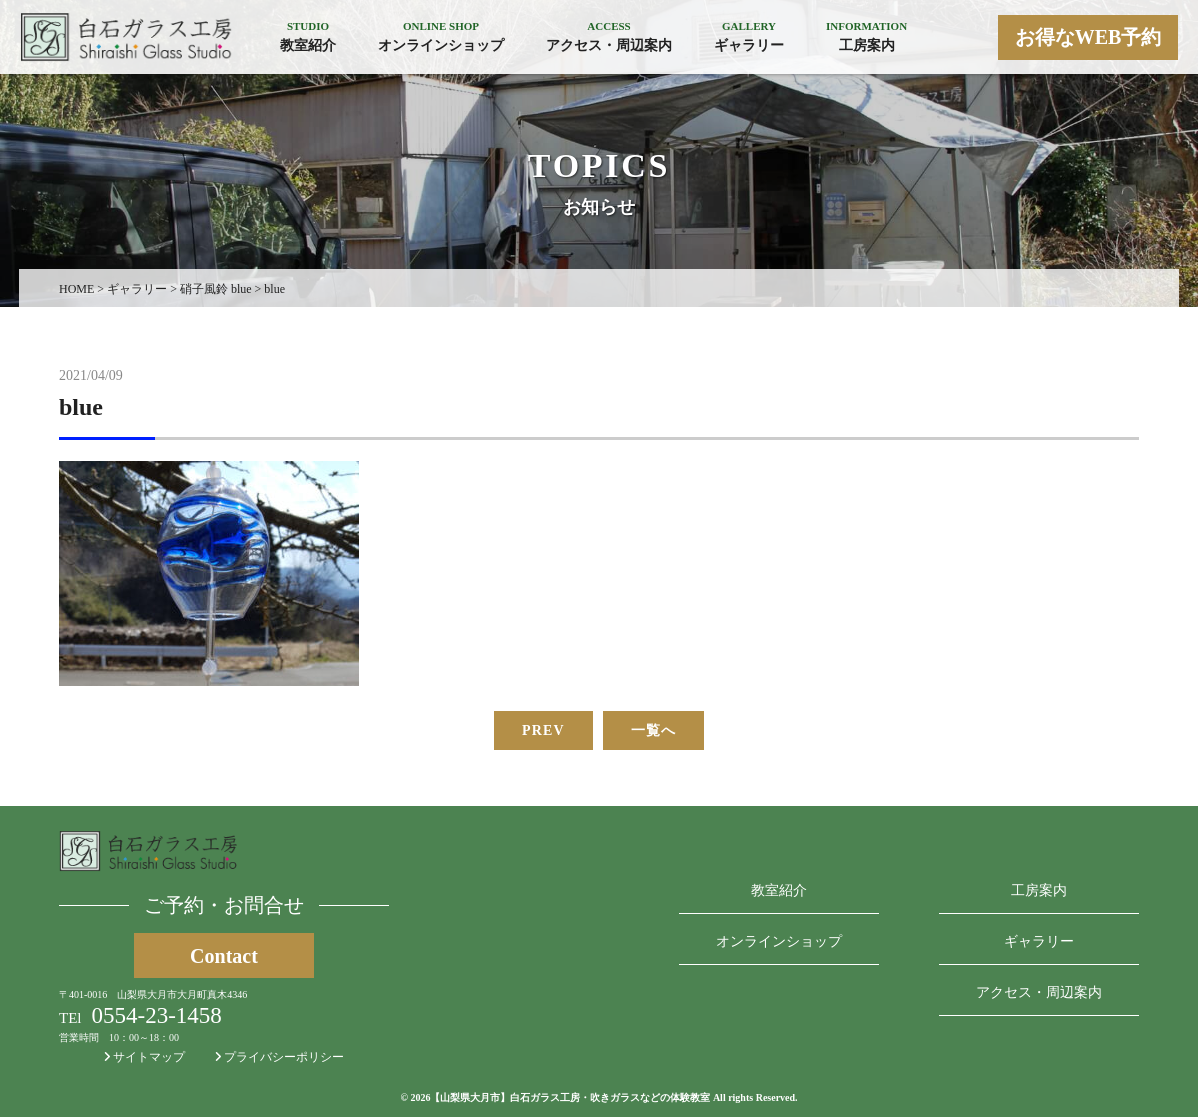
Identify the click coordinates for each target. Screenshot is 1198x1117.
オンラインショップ (779, 941)
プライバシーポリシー (279, 1057)
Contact (224, 956)
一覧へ (653, 730)
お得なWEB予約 (1088, 37)
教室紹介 (779, 890)
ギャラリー (1039, 941)
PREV (543, 730)
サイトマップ (144, 1057)
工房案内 (1039, 890)
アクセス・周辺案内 (1039, 992)
